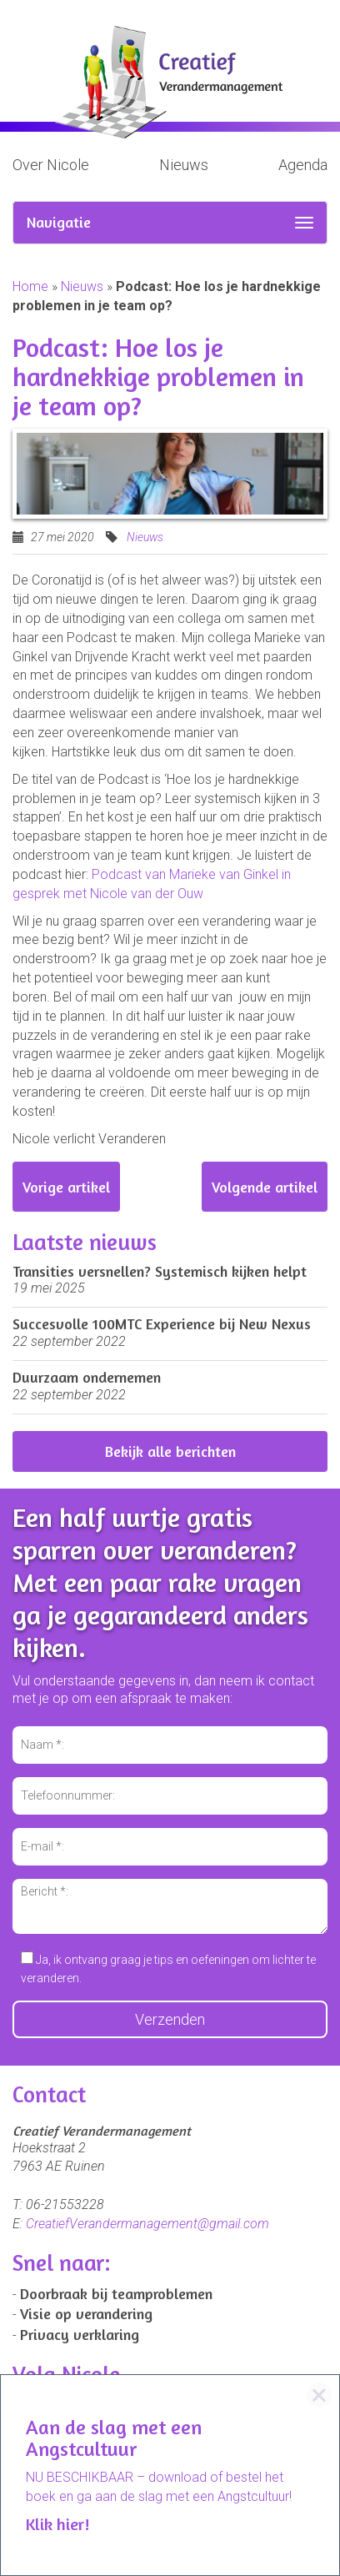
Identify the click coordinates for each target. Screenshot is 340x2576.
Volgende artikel (265, 1187)
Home (30, 286)
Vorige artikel (66, 1187)
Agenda (303, 164)
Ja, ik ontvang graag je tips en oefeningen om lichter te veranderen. (168, 1968)
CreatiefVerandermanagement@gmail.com (147, 2224)
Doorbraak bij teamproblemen (116, 2293)
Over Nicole (50, 164)
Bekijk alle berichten (170, 1451)
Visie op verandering (86, 2313)
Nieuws (183, 164)
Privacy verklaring (79, 2334)
